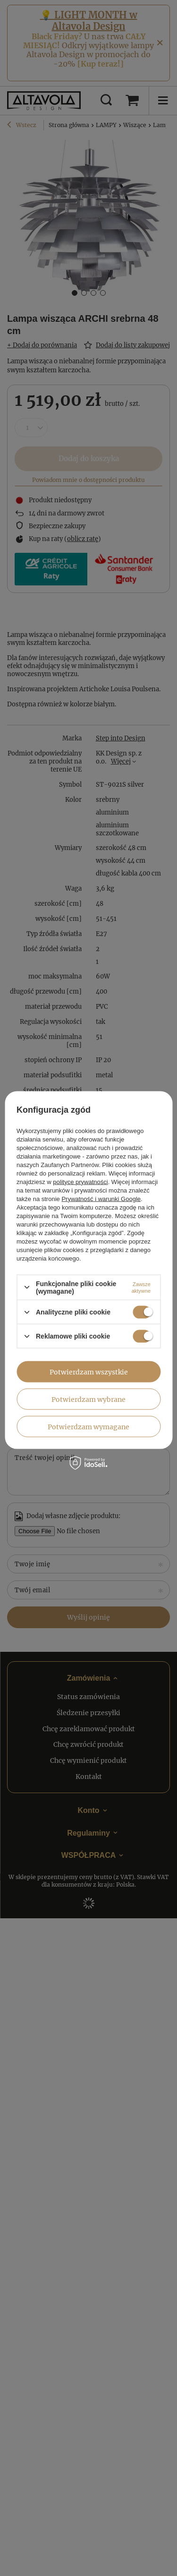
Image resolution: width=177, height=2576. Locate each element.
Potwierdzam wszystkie (89, 1371)
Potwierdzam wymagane (88, 1426)
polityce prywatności (80, 1181)
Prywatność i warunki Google (101, 1198)
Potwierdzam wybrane (88, 1399)
